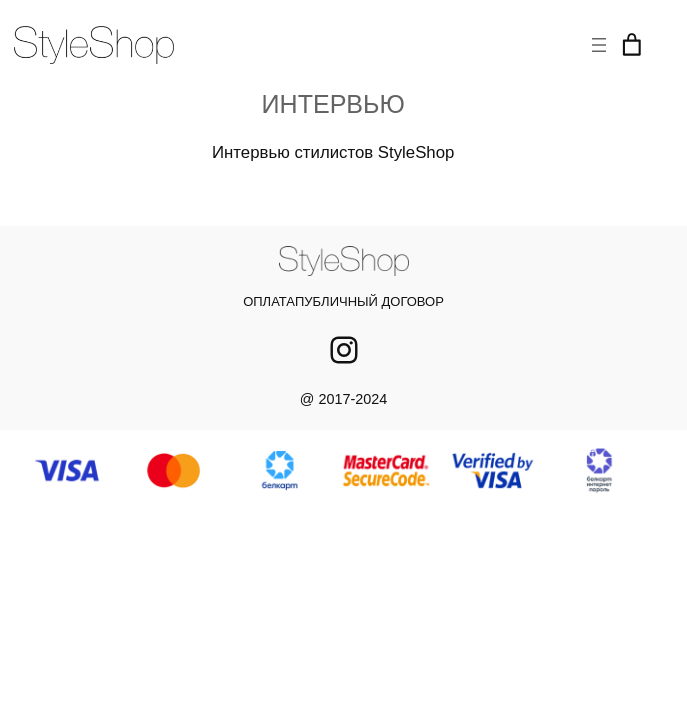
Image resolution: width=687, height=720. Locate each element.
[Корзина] (632, 45)
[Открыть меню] (599, 45)
